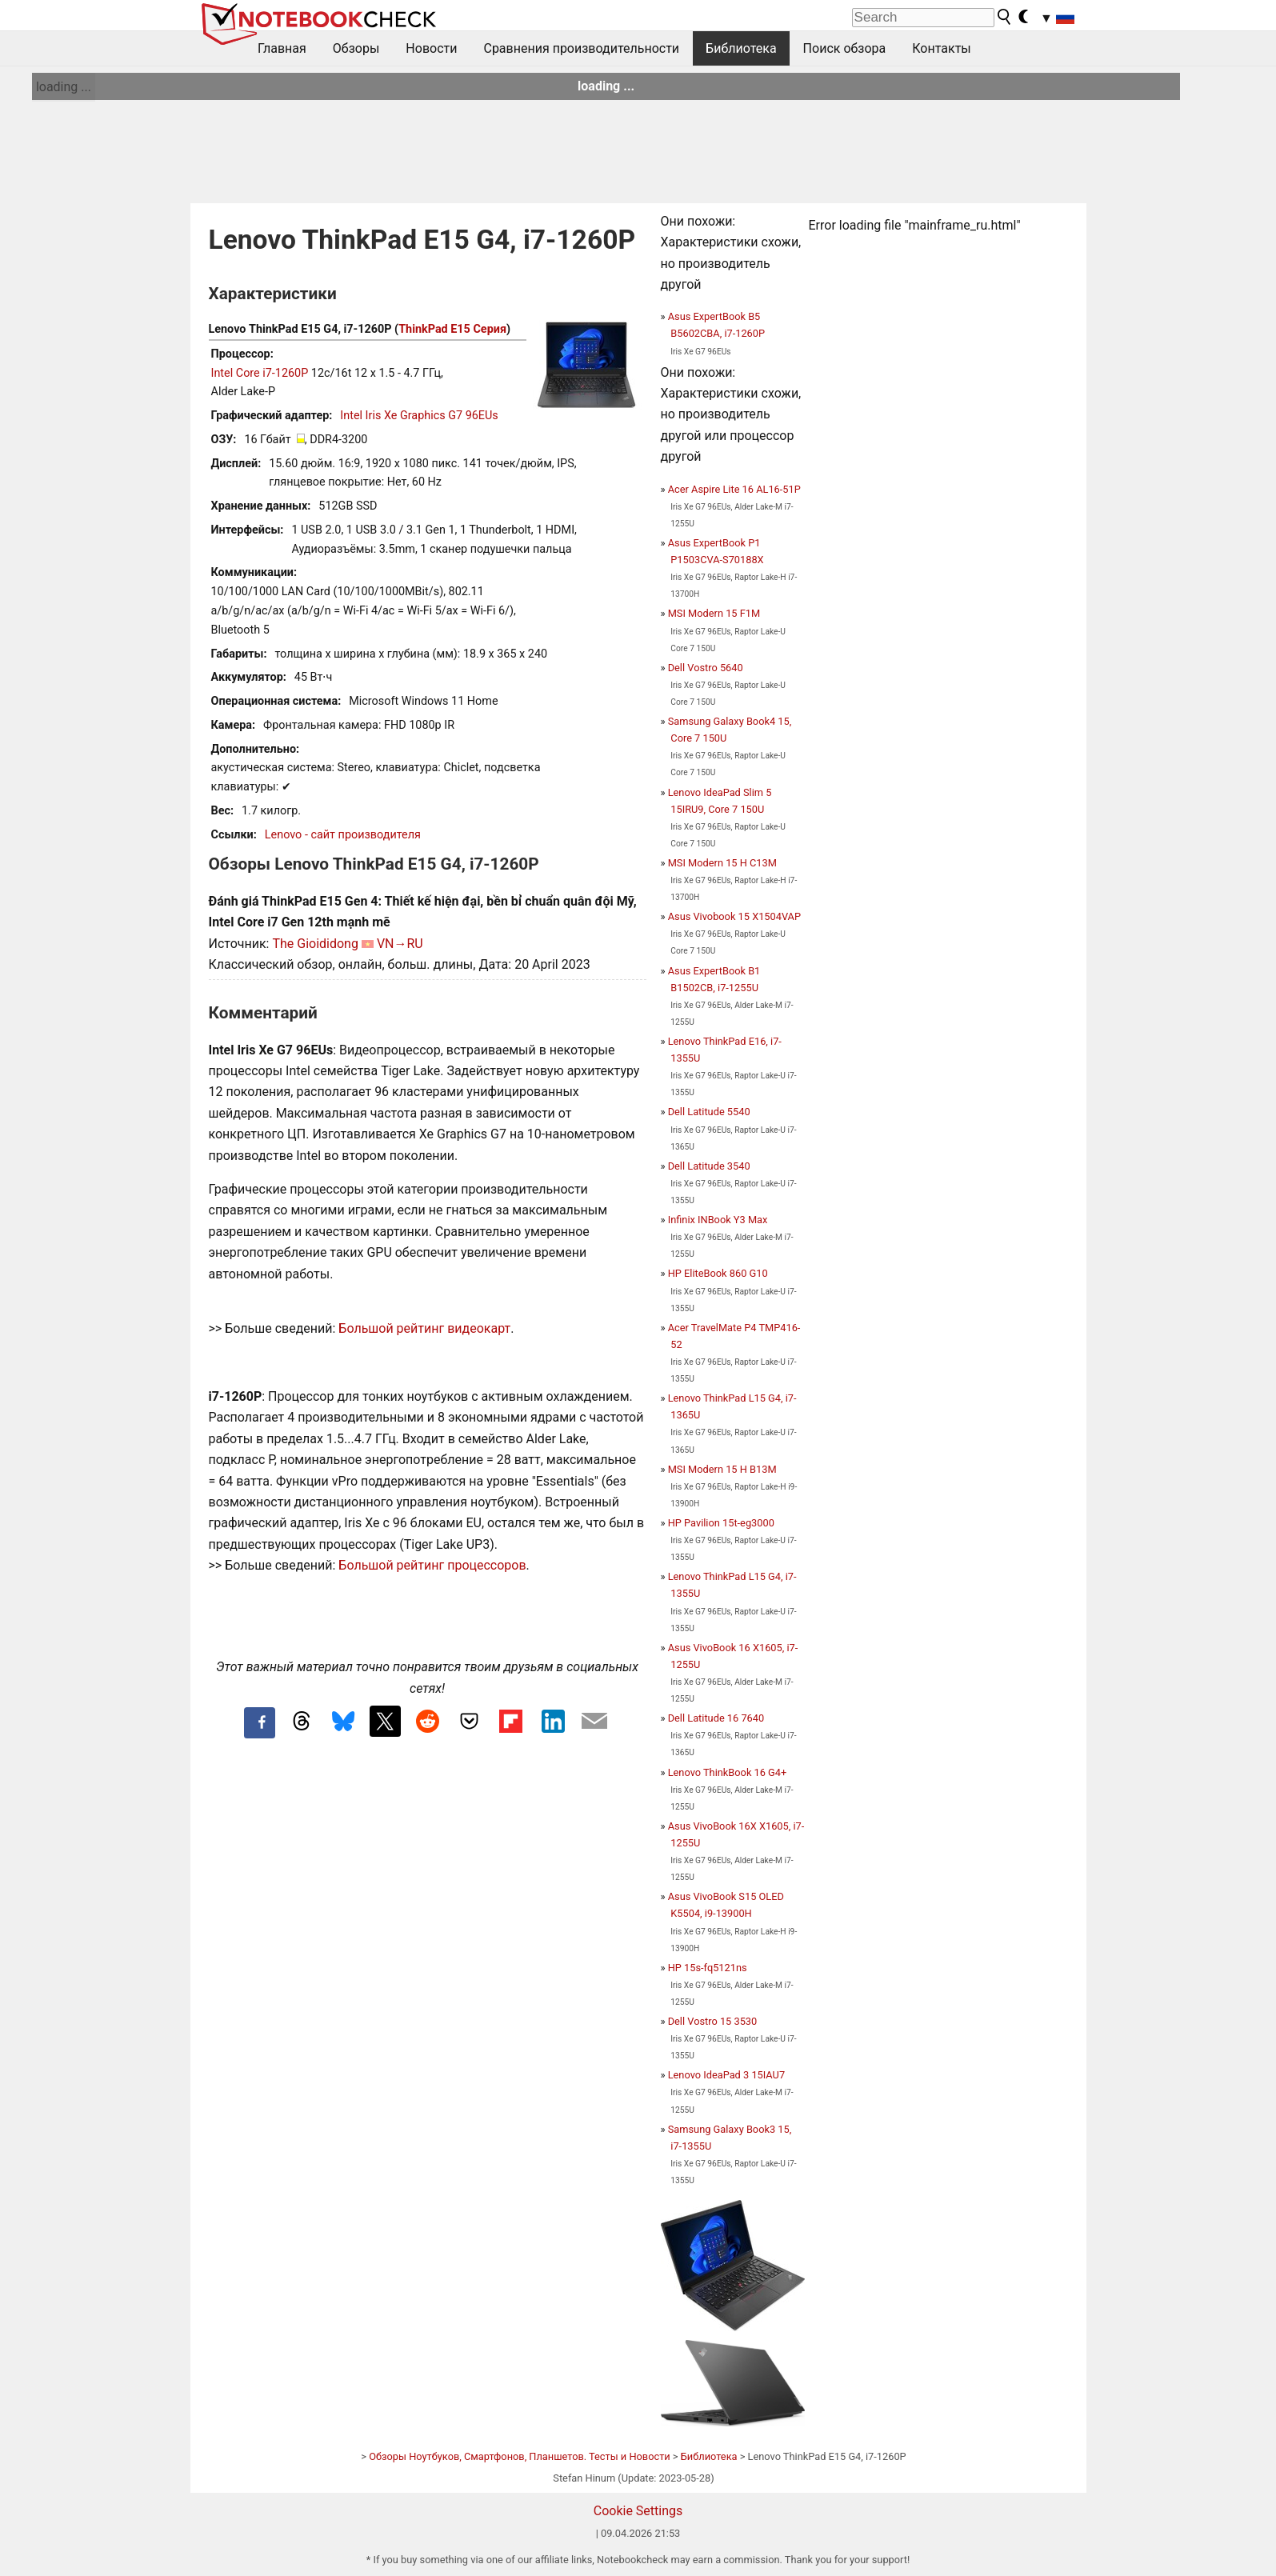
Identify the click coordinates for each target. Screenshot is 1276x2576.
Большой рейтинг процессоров (432, 1565)
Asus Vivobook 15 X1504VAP (734, 916)
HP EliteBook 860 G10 (718, 1273)
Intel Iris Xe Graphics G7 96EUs (419, 415)
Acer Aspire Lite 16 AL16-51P (734, 489)
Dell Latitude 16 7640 (716, 1718)
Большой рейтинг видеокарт (424, 1328)
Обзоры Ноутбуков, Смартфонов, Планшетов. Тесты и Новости (519, 2456)
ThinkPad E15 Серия (452, 329)
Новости (431, 48)
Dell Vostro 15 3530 (713, 2021)
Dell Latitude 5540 (709, 1112)
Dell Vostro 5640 (705, 668)
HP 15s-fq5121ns (707, 1968)
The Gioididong (315, 943)
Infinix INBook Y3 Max (718, 1220)
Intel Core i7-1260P (260, 373)
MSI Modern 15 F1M (714, 613)
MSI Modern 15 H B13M (722, 1469)
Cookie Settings (638, 2510)
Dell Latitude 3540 (709, 1166)
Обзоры (356, 48)
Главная (282, 48)
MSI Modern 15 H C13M (722, 863)
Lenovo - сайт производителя (343, 835)
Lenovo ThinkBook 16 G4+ (727, 1772)
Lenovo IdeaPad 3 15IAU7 (726, 2075)
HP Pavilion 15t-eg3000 (721, 1523)
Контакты (941, 48)
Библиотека (741, 48)
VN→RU (400, 943)
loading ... (63, 86)
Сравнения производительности (581, 48)
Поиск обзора (844, 48)
